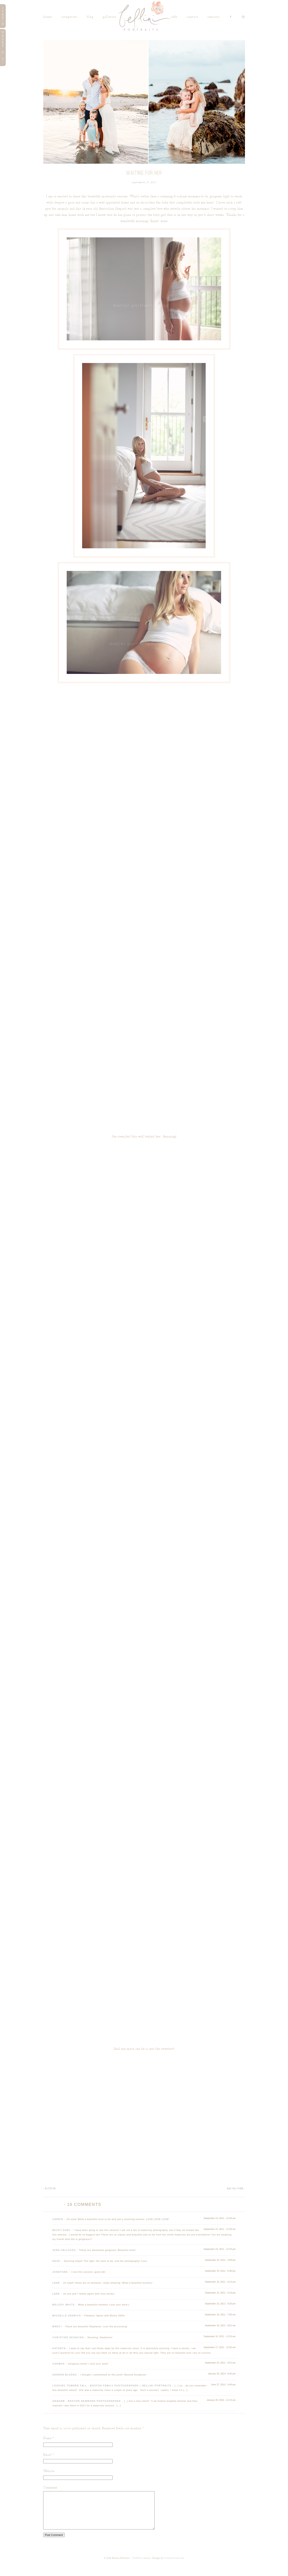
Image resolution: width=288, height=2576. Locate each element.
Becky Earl (61, 2230)
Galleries (110, 17)
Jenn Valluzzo (64, 2250)
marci (57, 2326)
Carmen (58, 2363)
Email (47, 2455)
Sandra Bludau (64, 2374)
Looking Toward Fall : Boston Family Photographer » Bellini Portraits (111, 2385)
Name (47, 2438)
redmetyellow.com (174, 2565)
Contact (192, 17)
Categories (69, 17)
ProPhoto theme (141, 2565)
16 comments (82, 2204)
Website (49, 2471)
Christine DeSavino (68, 2337)
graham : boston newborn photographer (86, 2401)
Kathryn (59, 2348)
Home (47, 17)
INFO (174, 17)
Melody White (63, 2304)
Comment (50, 2488)
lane (56, 2283)
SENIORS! (214, 17)
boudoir (49, 2188)
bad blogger (236, 2188)
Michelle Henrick (66, 2315)
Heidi (56, 2261)
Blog (90, 17)
